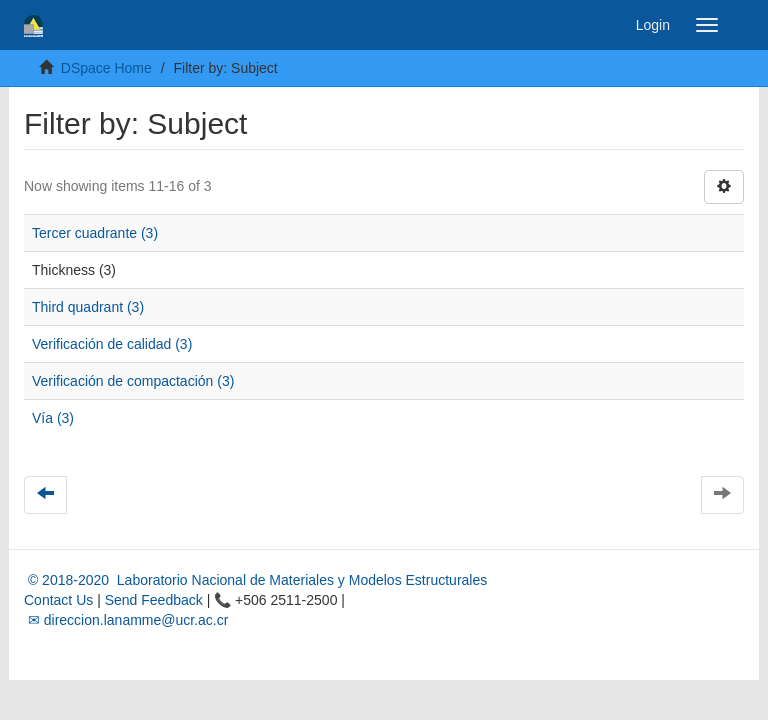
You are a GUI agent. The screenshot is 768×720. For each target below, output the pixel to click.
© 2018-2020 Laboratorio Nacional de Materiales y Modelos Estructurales (255, 580)
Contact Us (58, 600)
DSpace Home (106, 68)
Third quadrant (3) (88, 307)
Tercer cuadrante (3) (95, 233)
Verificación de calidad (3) (112, 344)
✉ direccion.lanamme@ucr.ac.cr (126, 620)
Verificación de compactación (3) (133, 381)
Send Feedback (154, 600)
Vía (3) (53, 418)
